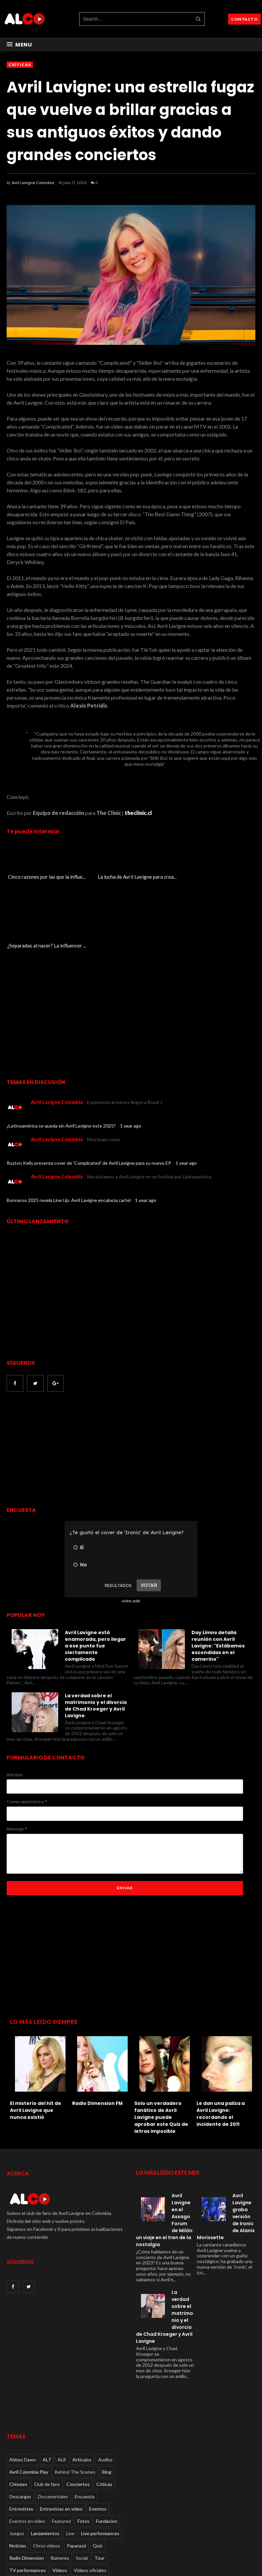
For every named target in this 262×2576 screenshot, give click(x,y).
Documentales (53, 2427)
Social (82, 2489)
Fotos (83, 2452)
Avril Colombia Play (28, 2403)
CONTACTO (244, 19)
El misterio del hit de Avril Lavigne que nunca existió (35, 2041)
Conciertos (78, 2415)
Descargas (20, 2427)
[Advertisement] (62, 1381)
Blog (106, 2403)
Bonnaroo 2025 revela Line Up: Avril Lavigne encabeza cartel (69, 1131)
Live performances (100, 2464)
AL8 (62, 2391)
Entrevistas (21, 2440)
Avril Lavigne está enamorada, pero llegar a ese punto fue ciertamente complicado (95, 1577)
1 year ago (130, 1057)
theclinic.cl (138, 813)
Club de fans (47, 2415)
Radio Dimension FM (97, 2034)
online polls (131, 1532)
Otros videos (46, 2477)
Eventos (97, 2440)
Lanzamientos (45, 2464)
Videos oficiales (90, 2501)
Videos (60, 2501)
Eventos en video (27, 2452)
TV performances (27, 2501)
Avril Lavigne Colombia (33, 182)
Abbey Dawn (22, 2391)
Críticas (20, 64)
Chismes (18, 2415)
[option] (38, 2007)
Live (70, 2464)
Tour (99, 2489)
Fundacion (106, 2452)
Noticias (17, 2477)
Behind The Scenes (75, 2403)
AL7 (47, 2391)
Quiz (97, 2477)
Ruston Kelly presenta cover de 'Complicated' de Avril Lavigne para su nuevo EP (89, 1094)
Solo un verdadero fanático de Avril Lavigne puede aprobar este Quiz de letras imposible (161, 2048)
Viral (14, 2514)
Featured (61, 2452)
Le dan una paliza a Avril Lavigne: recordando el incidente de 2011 (220, 2045)
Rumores (60, 2489)
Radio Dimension (26, 2489)
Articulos (81, 2391)
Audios (105, 2391)
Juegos (16, 2464)
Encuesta (84, 2427)
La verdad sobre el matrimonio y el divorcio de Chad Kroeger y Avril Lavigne (96, 1637)
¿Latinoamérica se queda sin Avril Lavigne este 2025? (62, 1057)
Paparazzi (76, 2477)
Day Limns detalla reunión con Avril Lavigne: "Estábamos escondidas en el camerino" (218, 1577)
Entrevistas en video (61, 2440)
